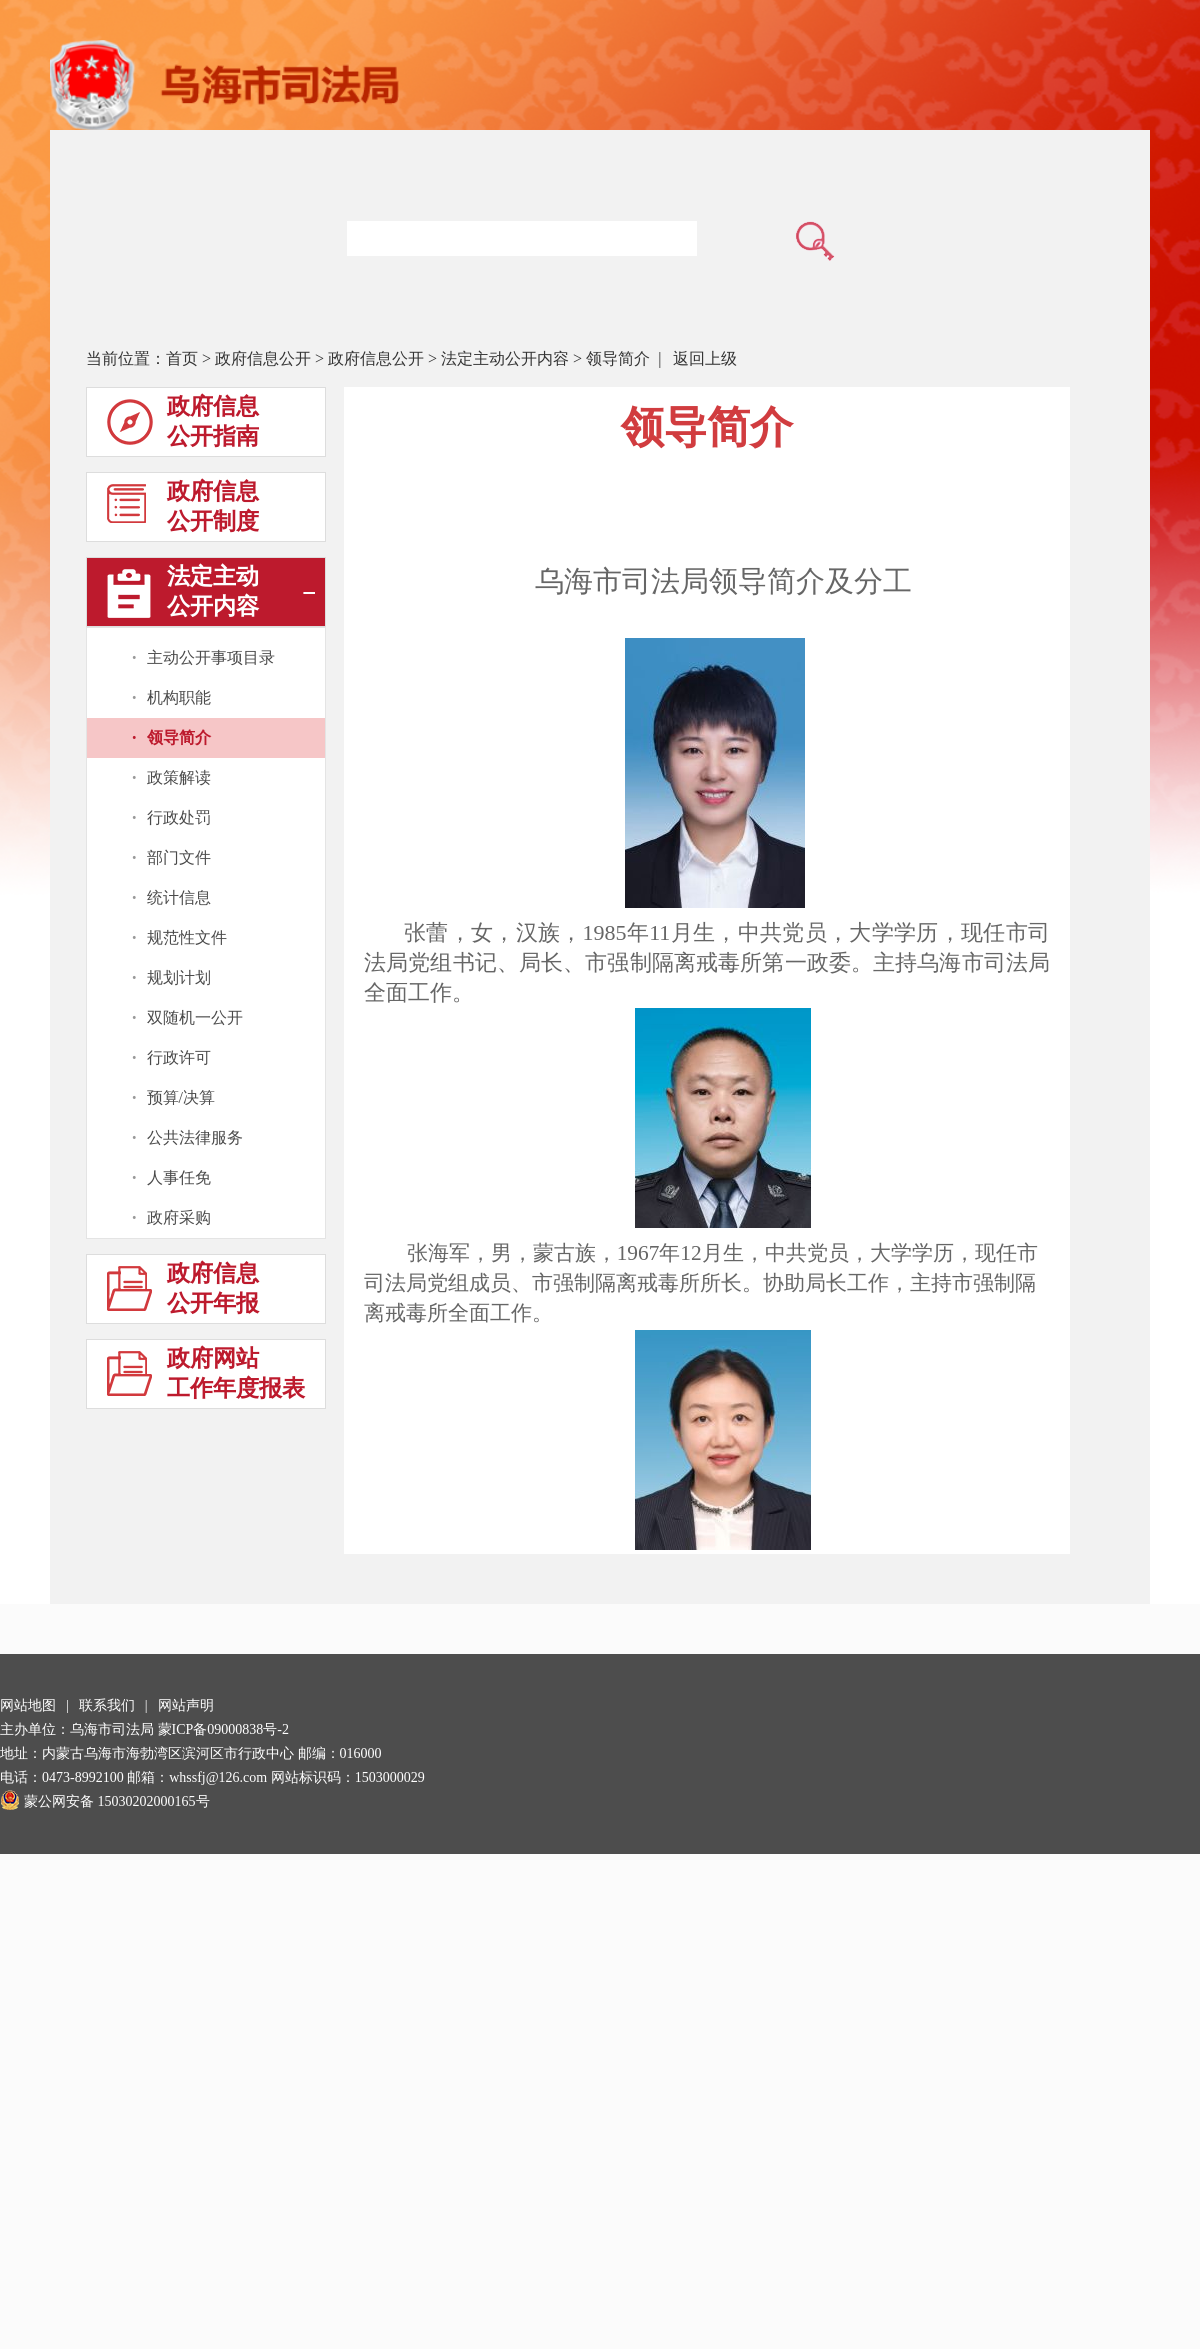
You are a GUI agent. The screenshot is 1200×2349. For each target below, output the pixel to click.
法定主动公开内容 (505, 358)
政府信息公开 (263, 358)
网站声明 (186, 1705)
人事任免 (179, 1177)
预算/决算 (181, 1097)
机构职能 (179, 697)
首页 (182, 358)
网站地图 (28, 1705)
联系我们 (107, 1705)
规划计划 (179, 977)
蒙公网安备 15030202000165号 (105, 1801)
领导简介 (618, 358)
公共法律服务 (195, 1137)
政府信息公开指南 (183, 425)
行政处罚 (179, 817)
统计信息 (179, 897)
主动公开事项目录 (211, 657)
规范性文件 (187, 937)
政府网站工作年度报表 (206, 1377)
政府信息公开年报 (183, 1292)
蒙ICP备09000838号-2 (223, 1729)
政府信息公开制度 (183, 510)
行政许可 (179, 1057)
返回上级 (705, 358)
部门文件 (179, 857)
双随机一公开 (195, 1017)
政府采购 (179, 1217)
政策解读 (179, 777)
